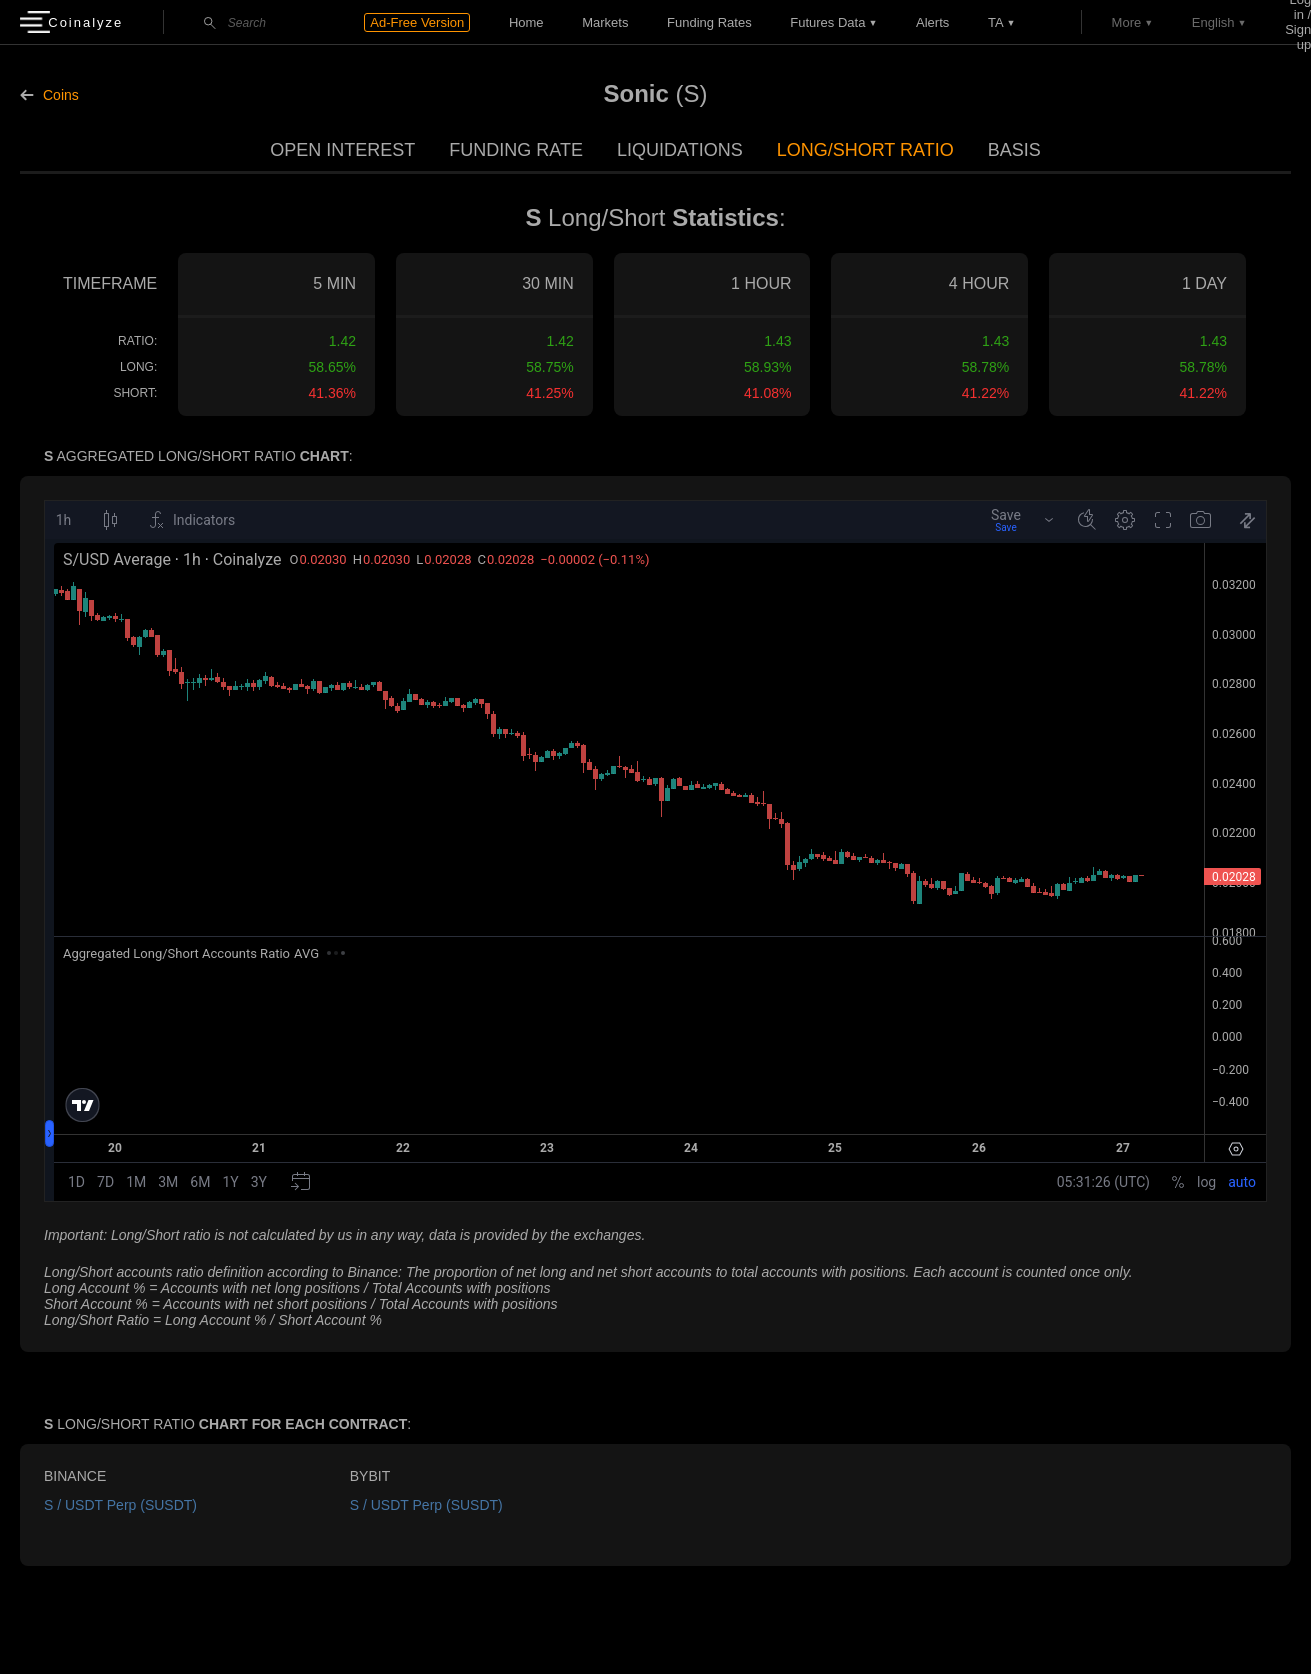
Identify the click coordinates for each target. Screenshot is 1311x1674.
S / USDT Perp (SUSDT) (120, 1505)
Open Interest (342, 150)
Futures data (827, 22)
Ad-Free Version (417, 22)
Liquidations (680, 150)
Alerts (932, 22)
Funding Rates (709, 22)
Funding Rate (516, 150)
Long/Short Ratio (865, 150)
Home (526, 22)
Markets (605, 22)
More (1127, 22)
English (1213, 22)
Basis (1014, 150)
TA (996, 22)
